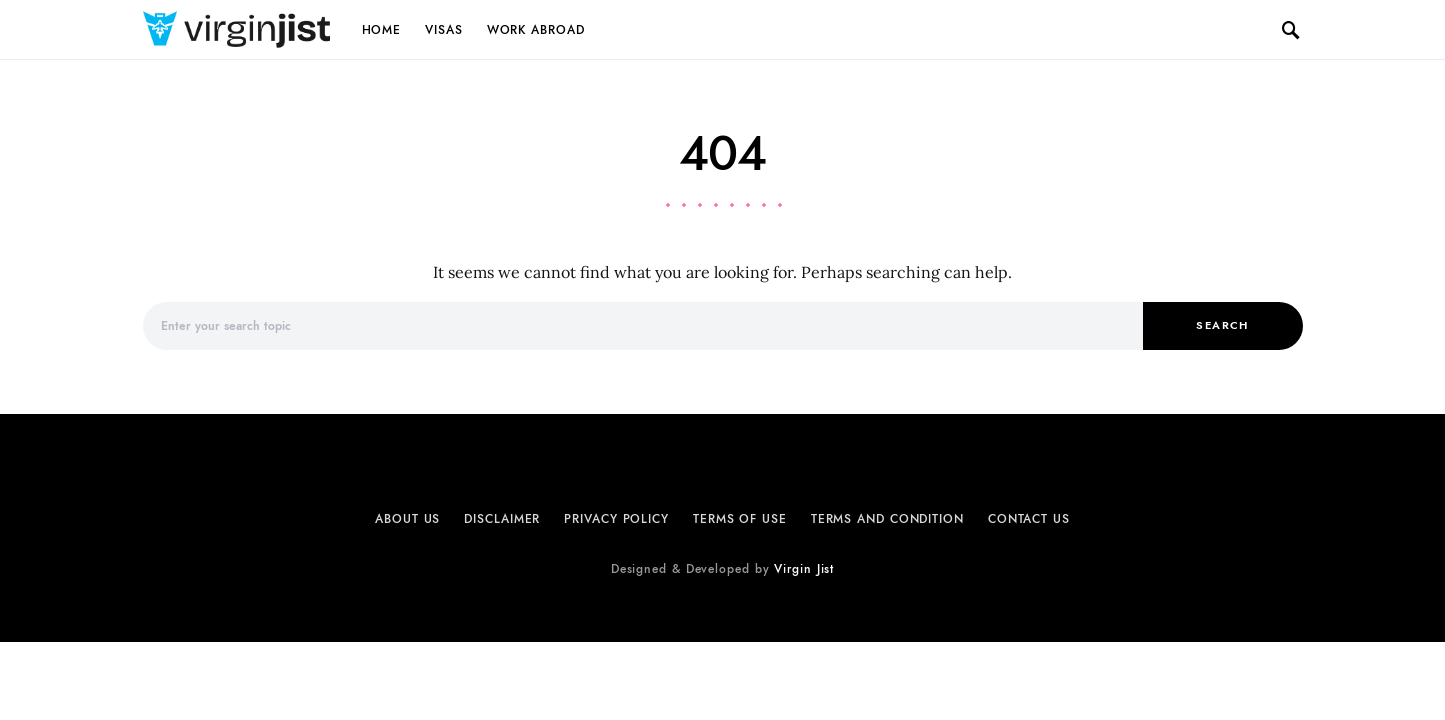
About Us (407, 519)
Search (1222, 325)
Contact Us (1029, 519)
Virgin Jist (804, 569)
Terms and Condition (887, 519)
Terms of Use (740, 519)
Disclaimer (502, 519)
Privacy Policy (616, 519)
